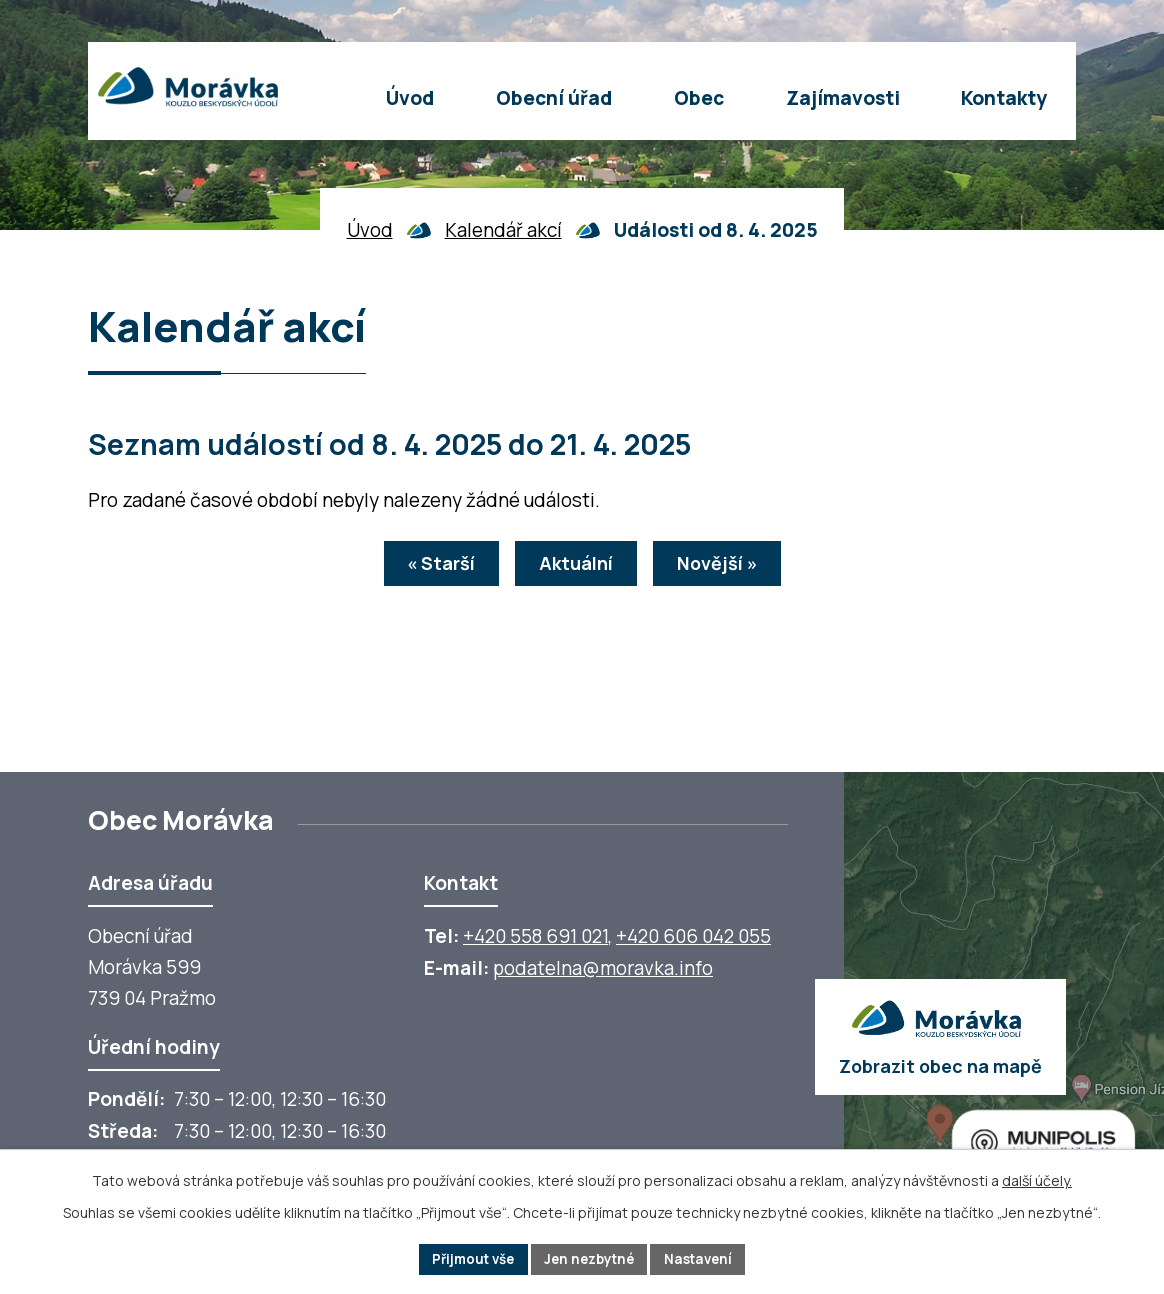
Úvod (370, 230)
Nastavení (706, 1258)
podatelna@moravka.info (603, 968)
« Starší (430, 566)
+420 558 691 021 (535, 936)
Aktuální (576, 566)
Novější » (728, 566)
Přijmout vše (466, 1258)
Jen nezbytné (590, 1258)
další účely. (1037, 1178)
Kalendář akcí (503, 230)
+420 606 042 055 (693, 936)
